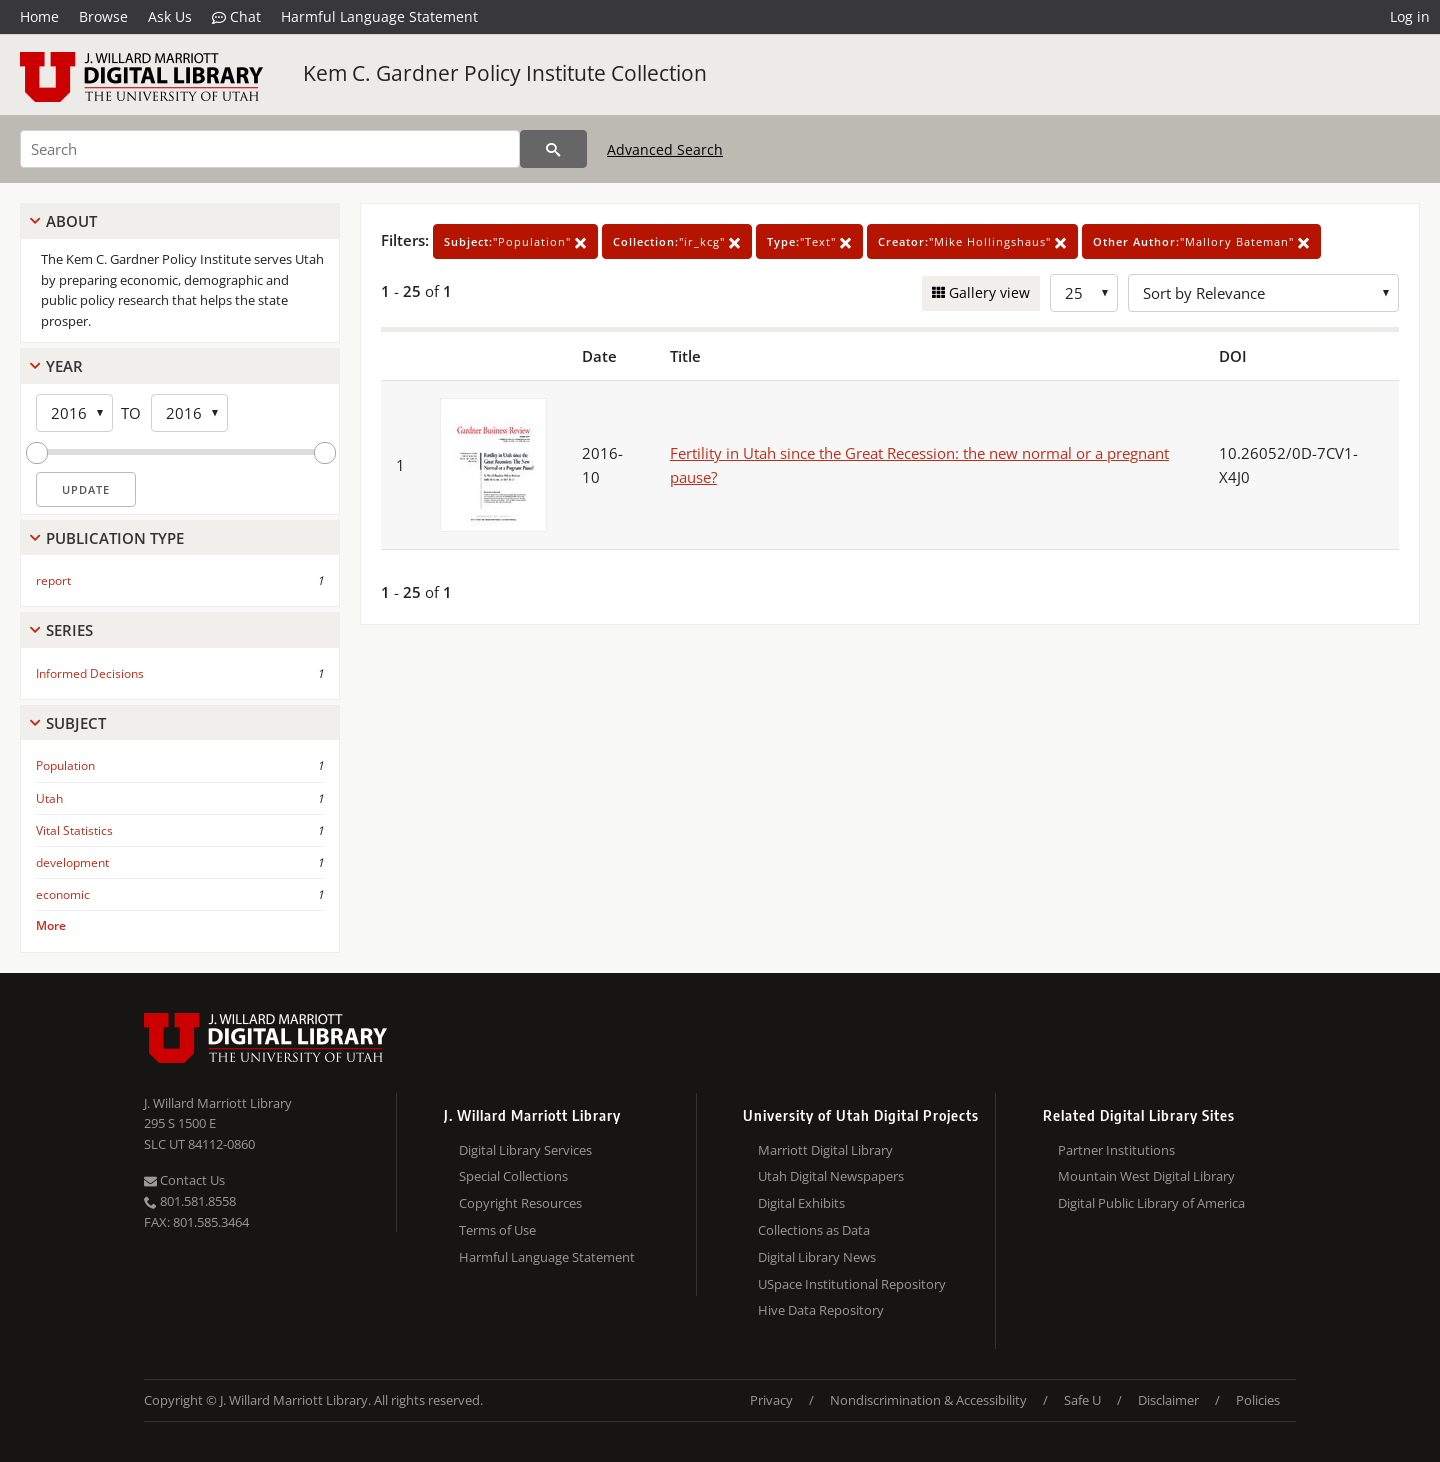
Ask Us (170, 16)
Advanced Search (665, 149)
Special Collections (513, 1176)
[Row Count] (1084, 293)
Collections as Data (814, 1230)
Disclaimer (1168, 1400)
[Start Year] (74, 413)
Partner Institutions (1116, 1150)
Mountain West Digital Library (1146, 1176)
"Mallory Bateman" (1201, 241)
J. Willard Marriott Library (218, 1103)
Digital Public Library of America (1151, 1203)
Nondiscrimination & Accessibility (928, 1400)
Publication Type (115, 538)
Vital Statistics (74, 830)
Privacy (771, 1400)
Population (65, 765)
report (53, 580)
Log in (1410, 16)
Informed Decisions (90, 673)
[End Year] (189, 413)
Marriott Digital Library (825, 1150)
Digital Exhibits (801, 1203)
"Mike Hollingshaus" (972, 241)
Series (69, 630)
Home (39, 16)
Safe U (1082, 1400)
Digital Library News (817, 1257)
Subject (76, 723)
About (71, 221)
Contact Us (184, 1180)
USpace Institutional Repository (852, 1284)
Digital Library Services (525, 1150)
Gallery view (987, 292)
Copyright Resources (520, 1203)
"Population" (515, 241)
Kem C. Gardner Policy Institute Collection (505, 73)
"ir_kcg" (677, 241)
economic (63, 894)
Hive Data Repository (821, 1310)
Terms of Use (497, 1230)
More (51, 925)
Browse (103, 16)
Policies (1258, 1400)
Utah (49, 798)
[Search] (270, 149)
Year (64, 366)
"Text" (809, 241)
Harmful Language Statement (379, 16)
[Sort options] (1263, 293)
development (72, 862)
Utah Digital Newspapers (831, 1176)
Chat (236, 17)
